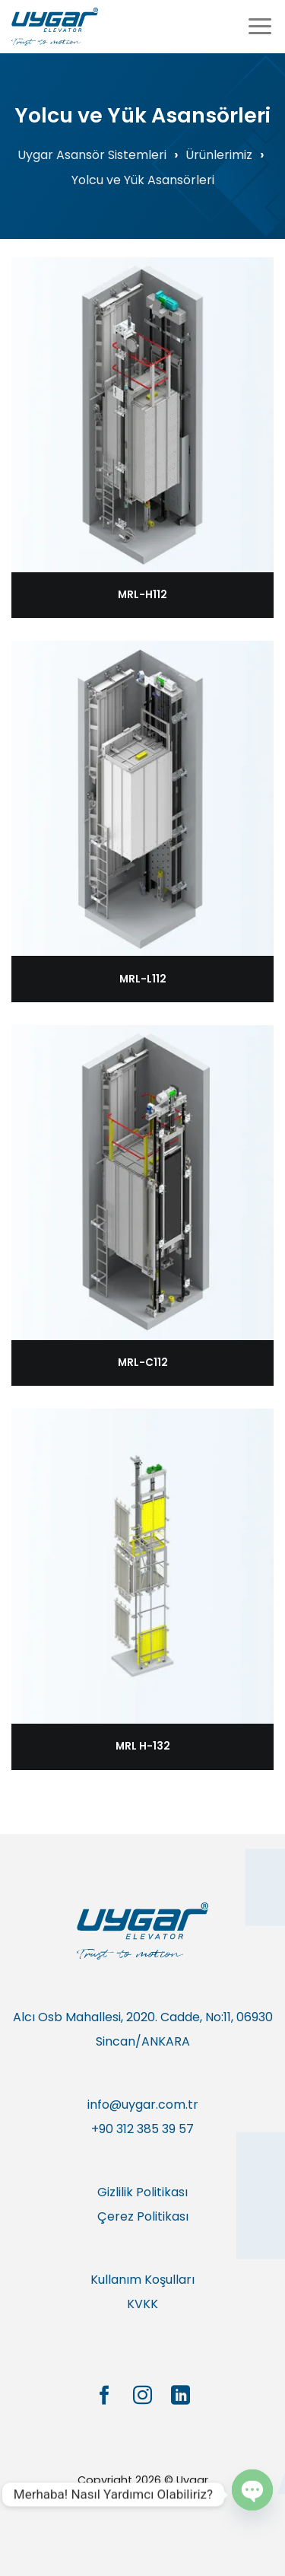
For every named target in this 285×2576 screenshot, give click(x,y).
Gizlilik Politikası (142, 2192)
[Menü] (260, 26)
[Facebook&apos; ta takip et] (104, 2396)
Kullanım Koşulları (142, 2279)
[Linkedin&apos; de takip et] (180, 2396)
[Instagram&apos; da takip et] (142, 2396)
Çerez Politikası (142, 2216)
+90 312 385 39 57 (142, 2129)
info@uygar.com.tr (142, 2104)
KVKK (142, 2304)
